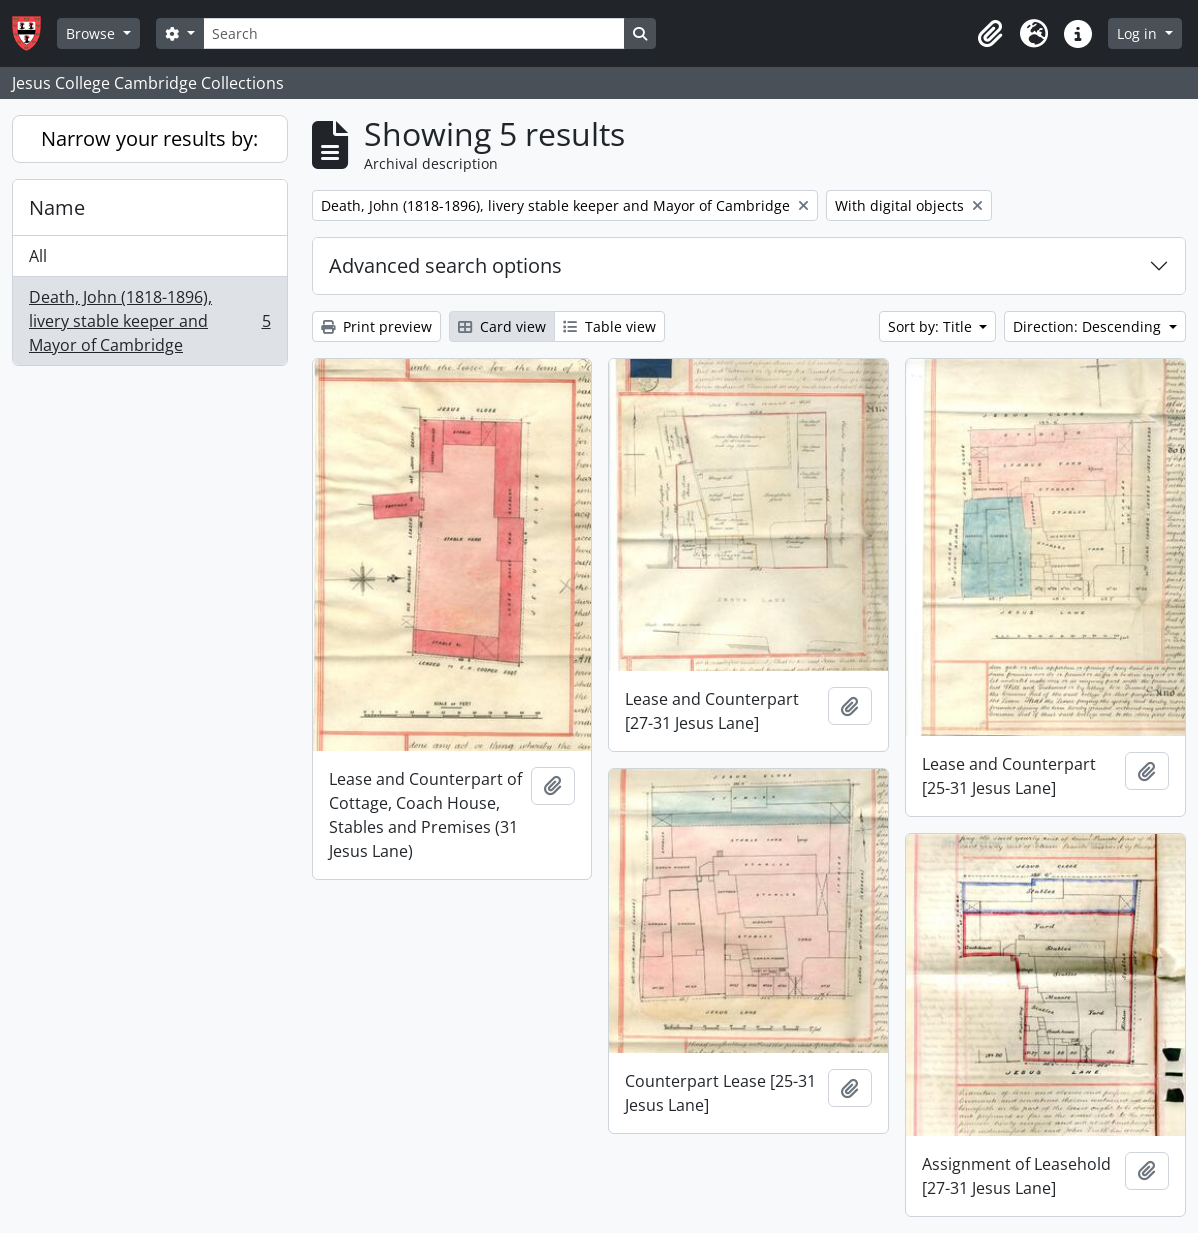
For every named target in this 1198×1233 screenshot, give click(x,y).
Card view (502, 326)
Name (57, 207)
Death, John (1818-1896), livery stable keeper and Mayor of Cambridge (149, 321)
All (38, 256)
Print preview (376, 326)
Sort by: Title (932, 326)
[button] (990, 34)
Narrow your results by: (149, 138)
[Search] (414, 33)
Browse (92, 33)
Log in (1139, 33)
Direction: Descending (1089, 326)
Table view (609, 326)
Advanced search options (445, 265)
